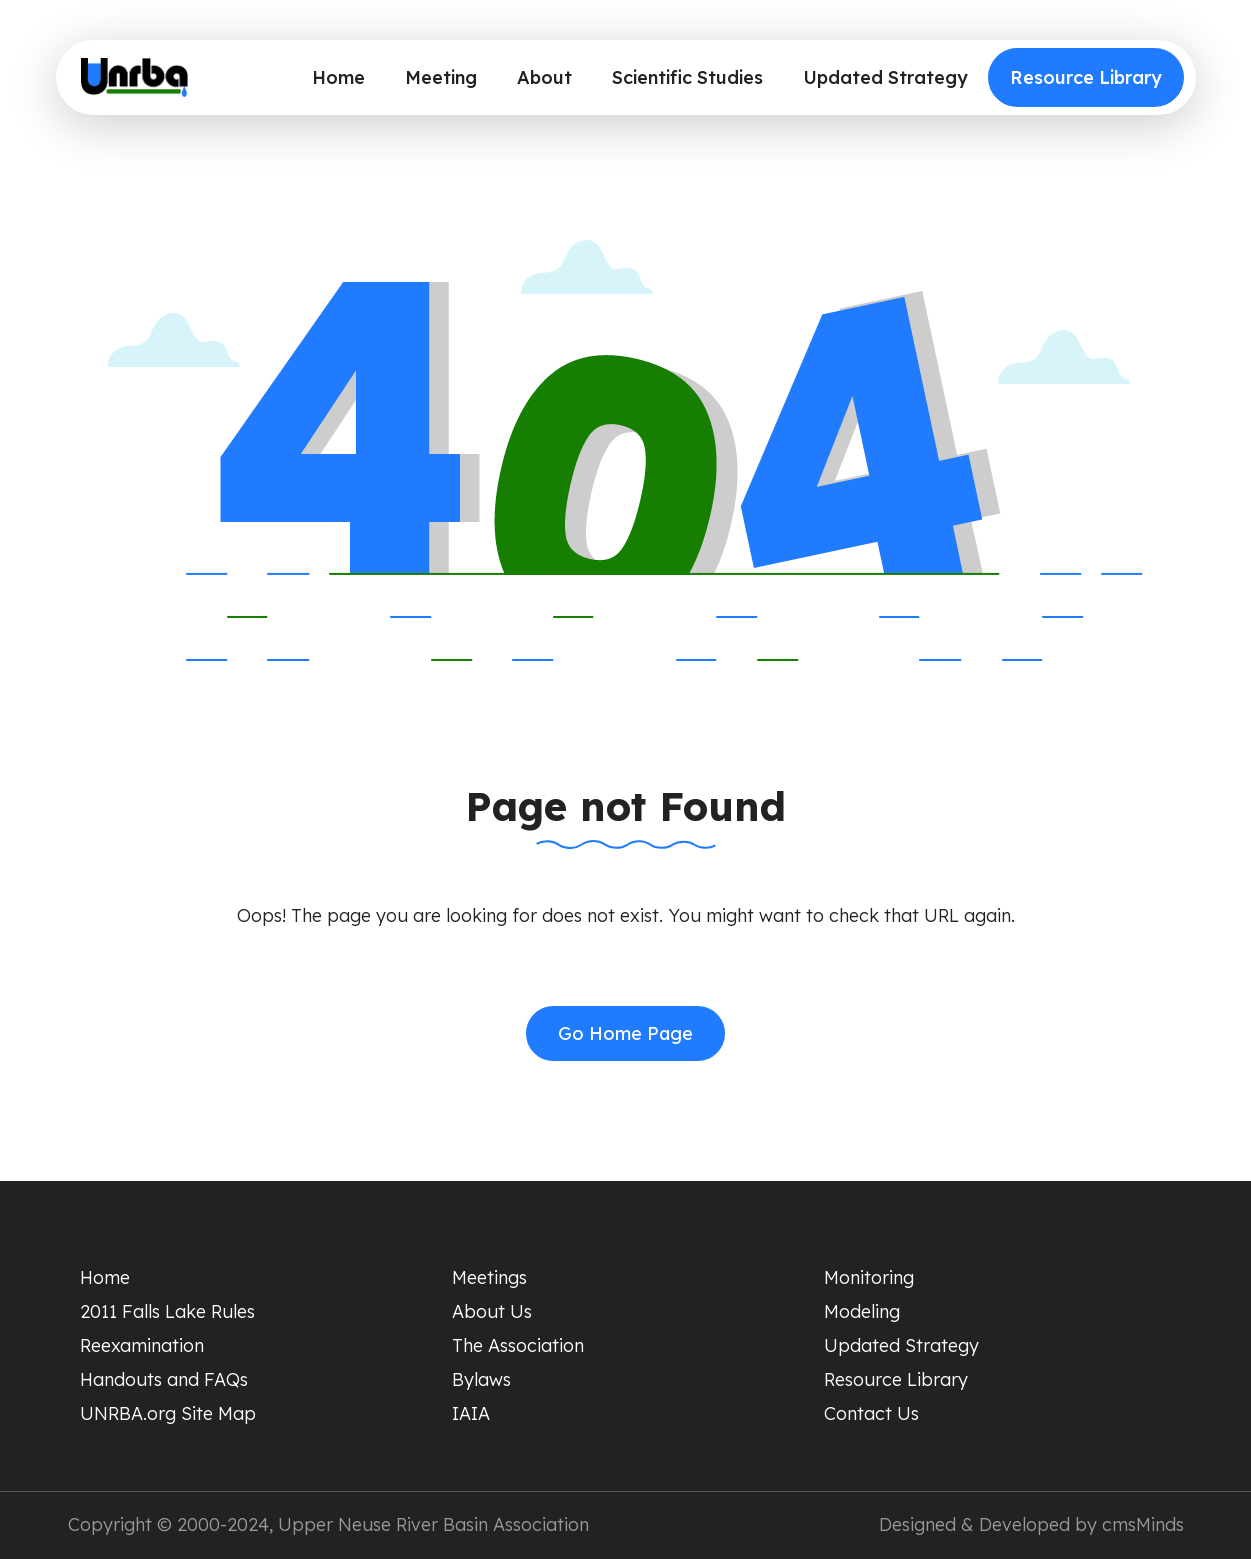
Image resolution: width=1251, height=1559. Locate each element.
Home (338, 77)
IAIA (471, 1413)
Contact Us (871, 1413)
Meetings (489, 1277)
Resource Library (1086, 77)
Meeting (441, 77)
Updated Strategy (885, 77)
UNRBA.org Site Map (168, 1413)
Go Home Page (625, 1033)
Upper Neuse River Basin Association (433, 1524)
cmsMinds (1143, 1524)
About (544, 77)
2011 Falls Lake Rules (167, 1311)
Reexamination (142, 1345)
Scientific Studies (687, 77)
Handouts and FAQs (164, 1379)
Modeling (862, 1311)
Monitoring (869, 1277)
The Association (518, 1345)
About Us (492, 1311)
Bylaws (481, 1379)
